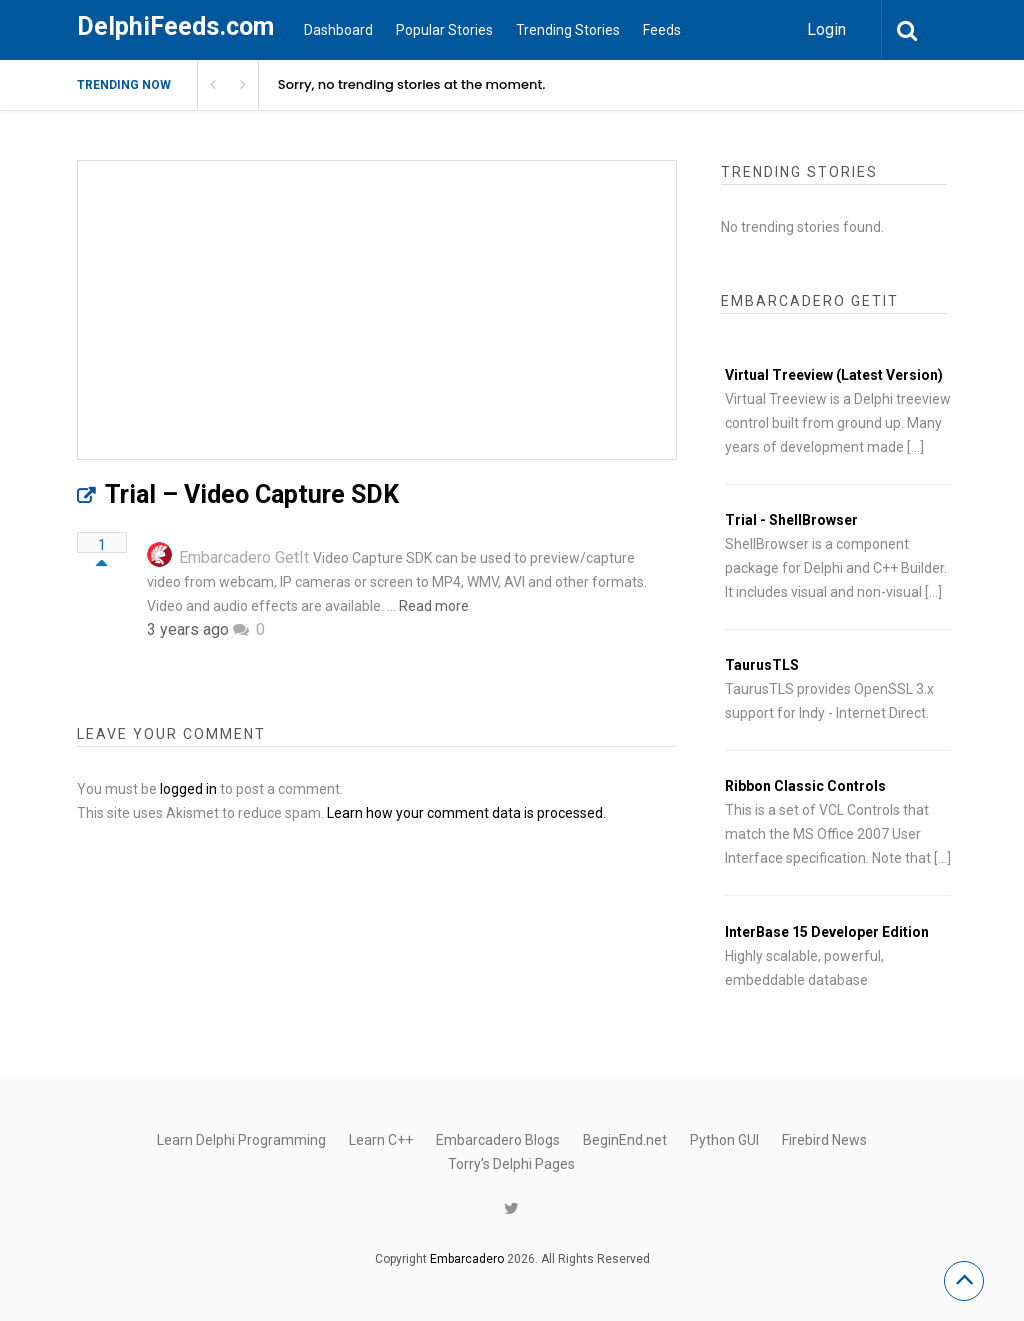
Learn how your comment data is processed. (466, 813)
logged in (188, 789)
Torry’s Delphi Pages (511, 1164)
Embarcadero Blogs (498, 1140)
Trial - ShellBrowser (791, 520)
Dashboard (338, 30)
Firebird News (824, 1140)
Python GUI (724, 1140)
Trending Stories (568, 30)
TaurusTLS (762, 665)
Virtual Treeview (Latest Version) (834, 375)
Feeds (662, 30)
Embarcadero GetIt (244, 557)
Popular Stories (444, 30)
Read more (434, 606)
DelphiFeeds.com (175, 26)
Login (826, 29)
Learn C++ (381, 1140)
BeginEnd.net (625, 1140)
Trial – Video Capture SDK (252, 494)
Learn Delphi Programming (241, 1140)
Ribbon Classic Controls (805, 786)
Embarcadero (467, 1259)
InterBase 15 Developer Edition (827, 932)
